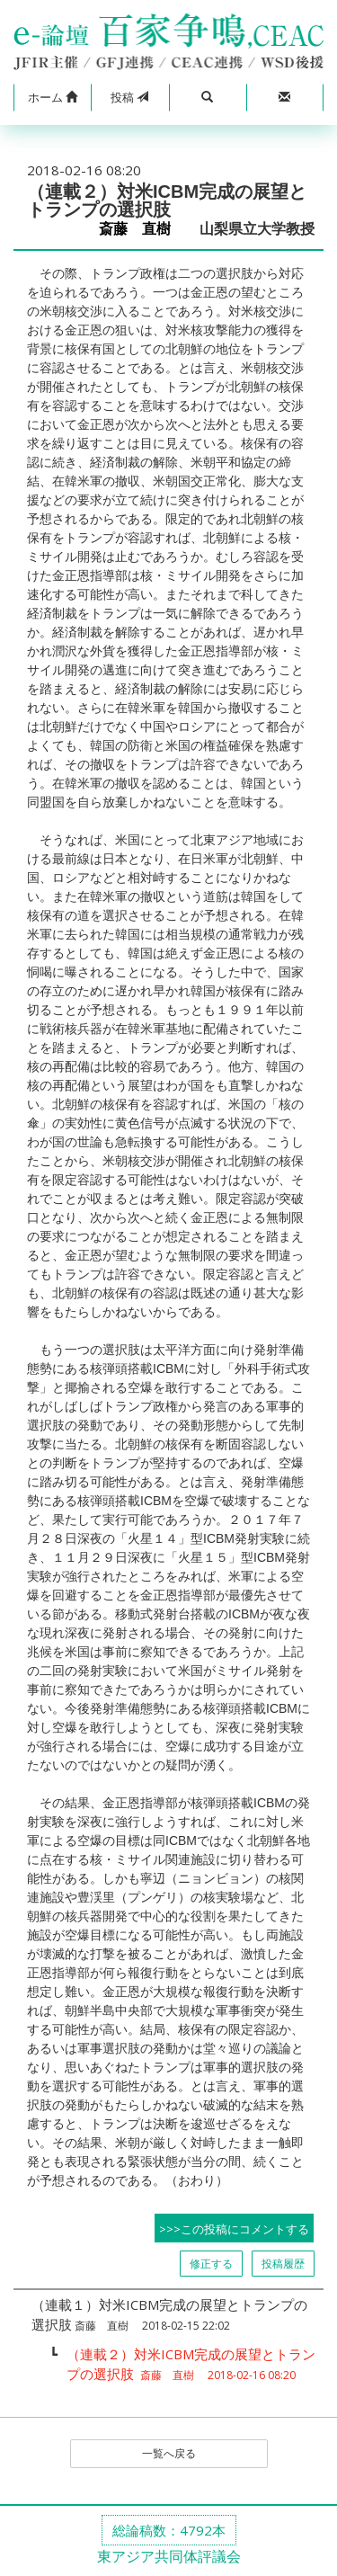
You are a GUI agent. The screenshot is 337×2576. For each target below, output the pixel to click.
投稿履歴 (283, 2263)
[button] (52, 98)
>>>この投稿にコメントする (234, 2229)
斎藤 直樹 (142, 228)
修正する (211, 2263)
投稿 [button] (129, 97)
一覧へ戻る (169, 2453)
